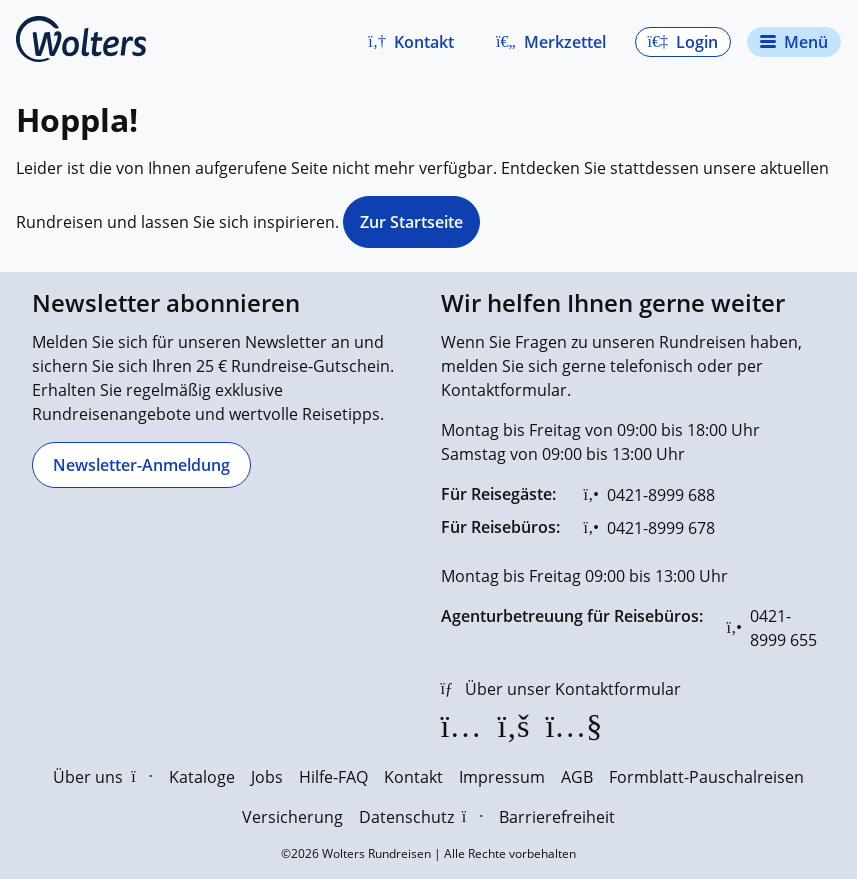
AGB (577, 777)
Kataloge (202, 777)
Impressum (502, 777)
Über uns (102, 777)
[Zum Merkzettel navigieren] (551, 42)
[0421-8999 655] (776, 628)
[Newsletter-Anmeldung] (141, 465)
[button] (411, 42)
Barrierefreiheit (557, 817)
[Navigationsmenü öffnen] (794, 42)
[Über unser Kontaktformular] (561, 689)
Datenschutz (421, 817)
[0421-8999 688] (649, 495)
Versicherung (292, 817)
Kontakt (413, 777)
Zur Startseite (411, 222)
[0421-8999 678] (649, 528)
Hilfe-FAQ (333, 777)
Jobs (267, 777)
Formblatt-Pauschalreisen (706, 777)
